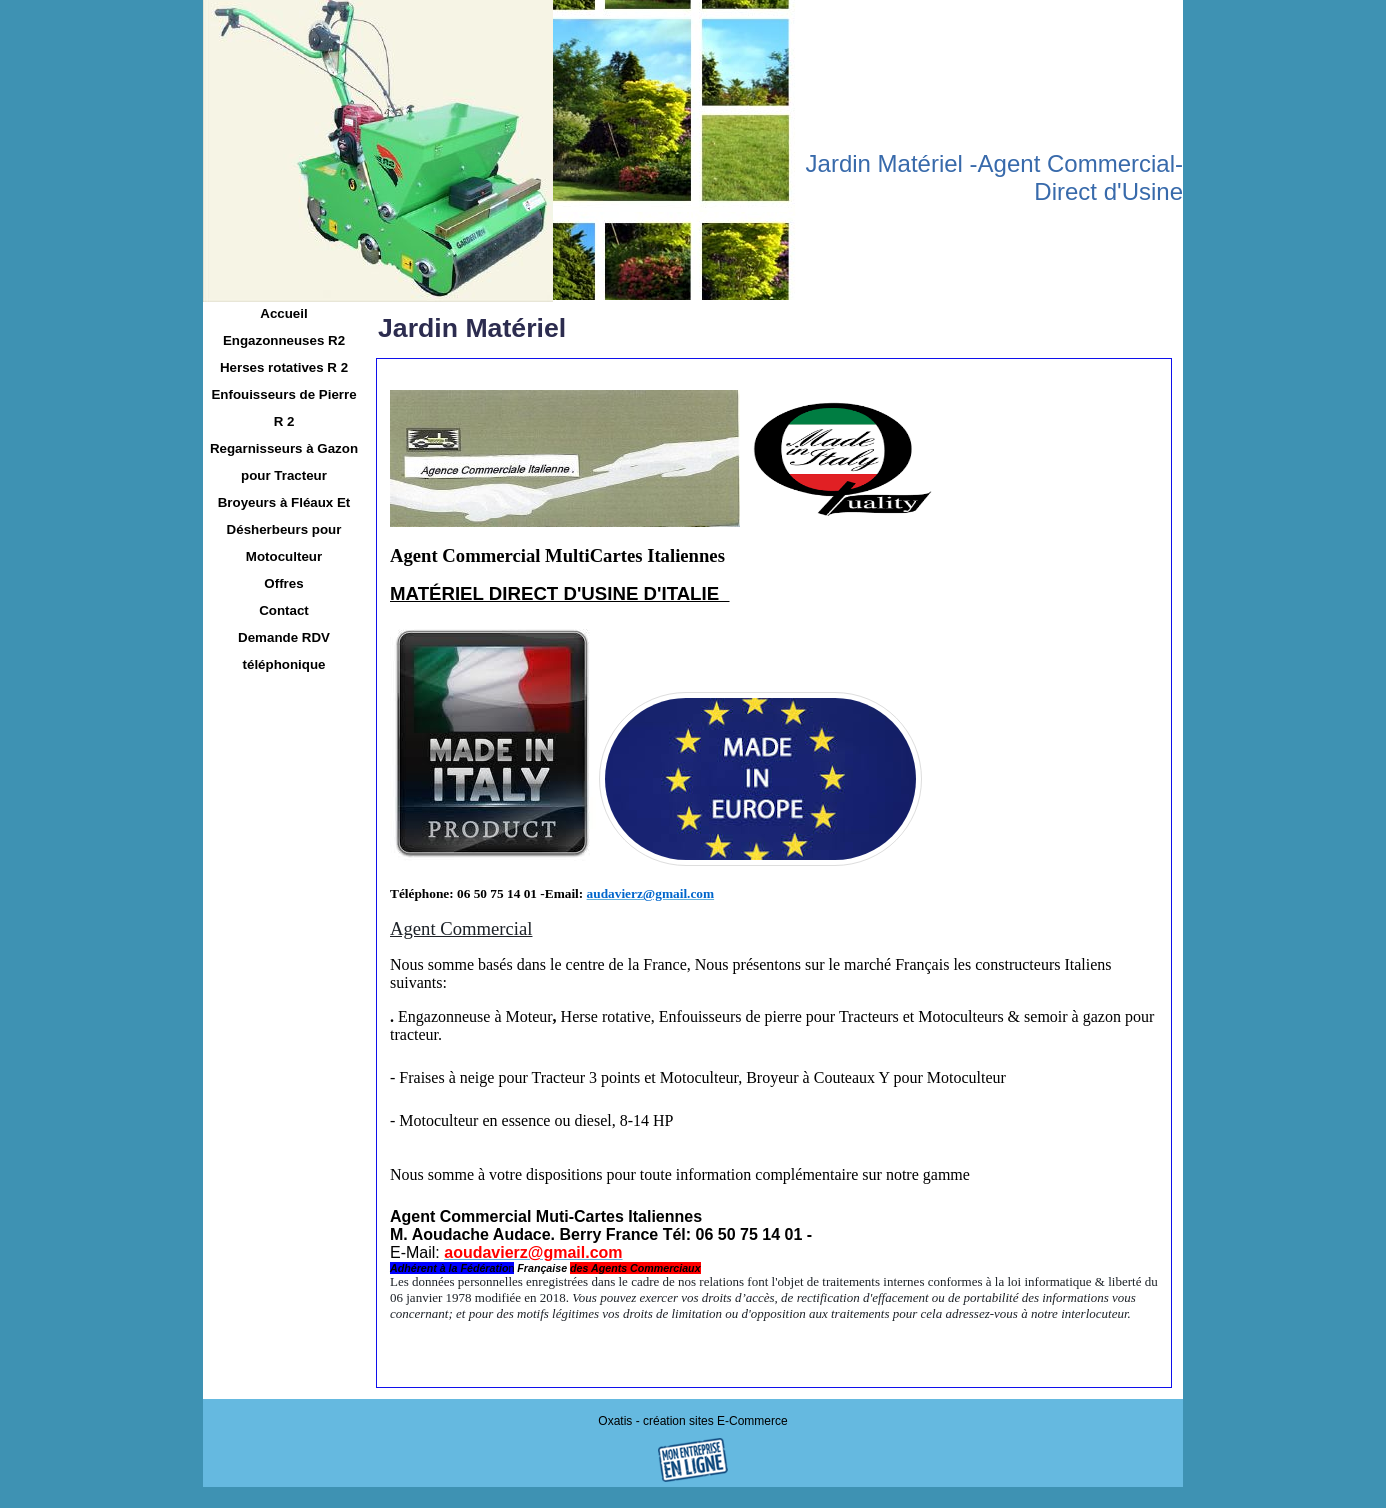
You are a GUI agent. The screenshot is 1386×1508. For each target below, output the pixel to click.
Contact (284, 610)
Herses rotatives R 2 (284, 367)
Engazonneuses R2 (284, 340)
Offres (283, 583)
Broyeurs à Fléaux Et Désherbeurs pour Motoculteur (284, 529)
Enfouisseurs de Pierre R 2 (283, 408)
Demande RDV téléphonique (284, 651)
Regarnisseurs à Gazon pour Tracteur (284, 462)
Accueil (283, 313)
